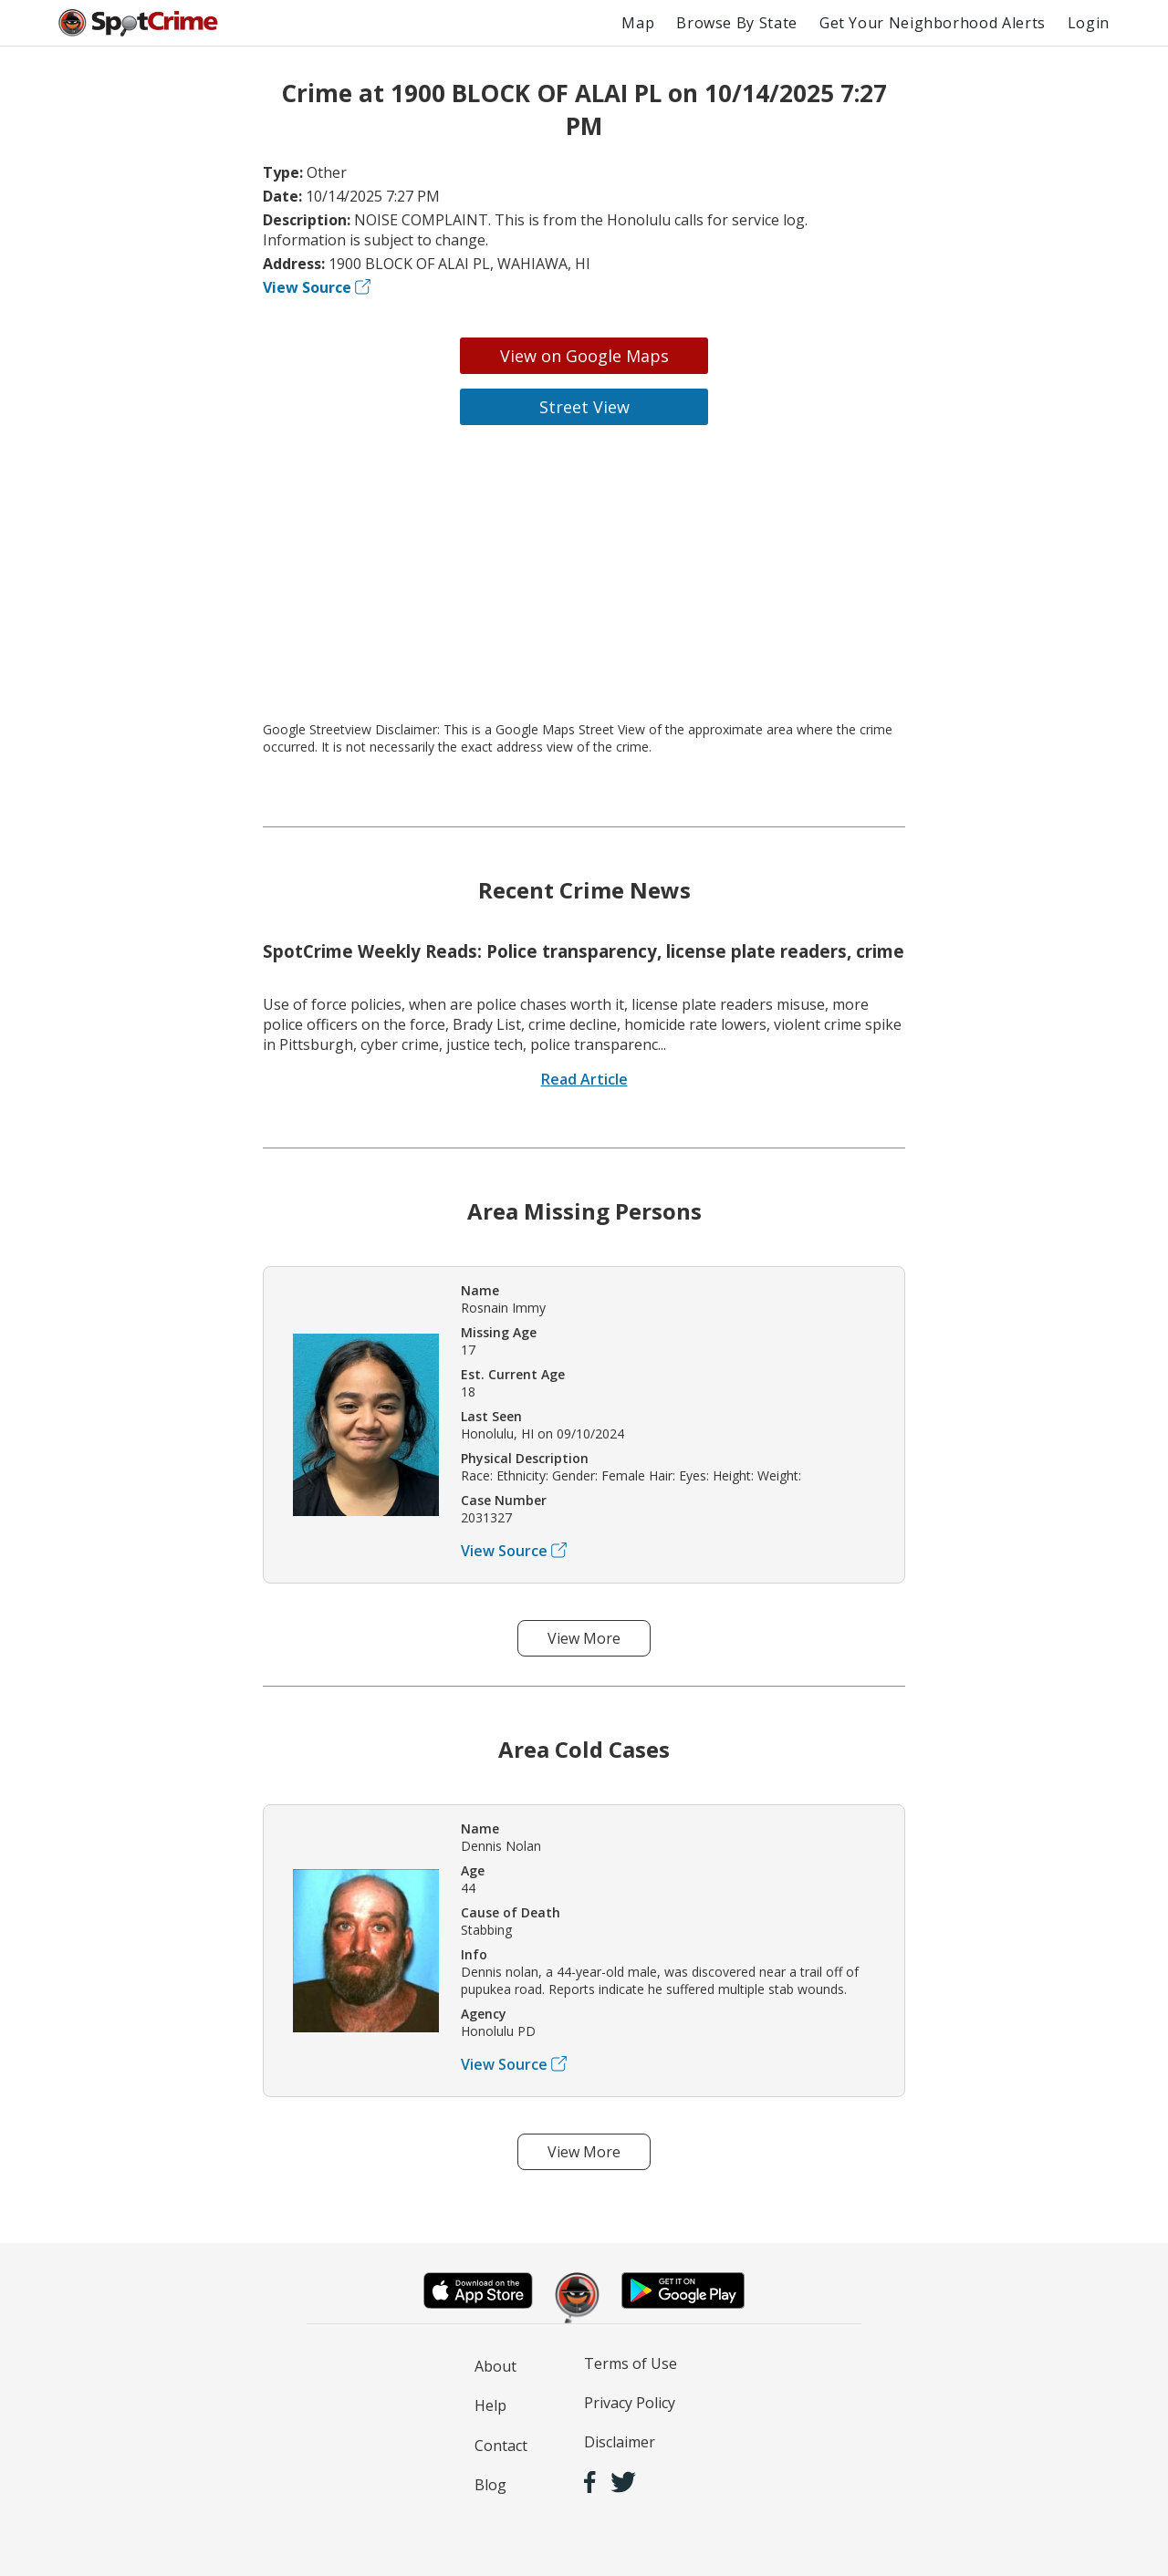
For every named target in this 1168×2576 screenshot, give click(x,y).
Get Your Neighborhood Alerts (932, 23)
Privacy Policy (629, 2403)
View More (584, 1638)
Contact (500, 2446)
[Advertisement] (584, 573)
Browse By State (737, 23)
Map (637, 23)
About (495, 2366)
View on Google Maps (584, 356)
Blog (490, 2485)
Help (490, 2405)
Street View (584, 407)
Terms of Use (630, 2363)
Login (1089, 23)
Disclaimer (619, 2442)
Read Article (584, 1079)
